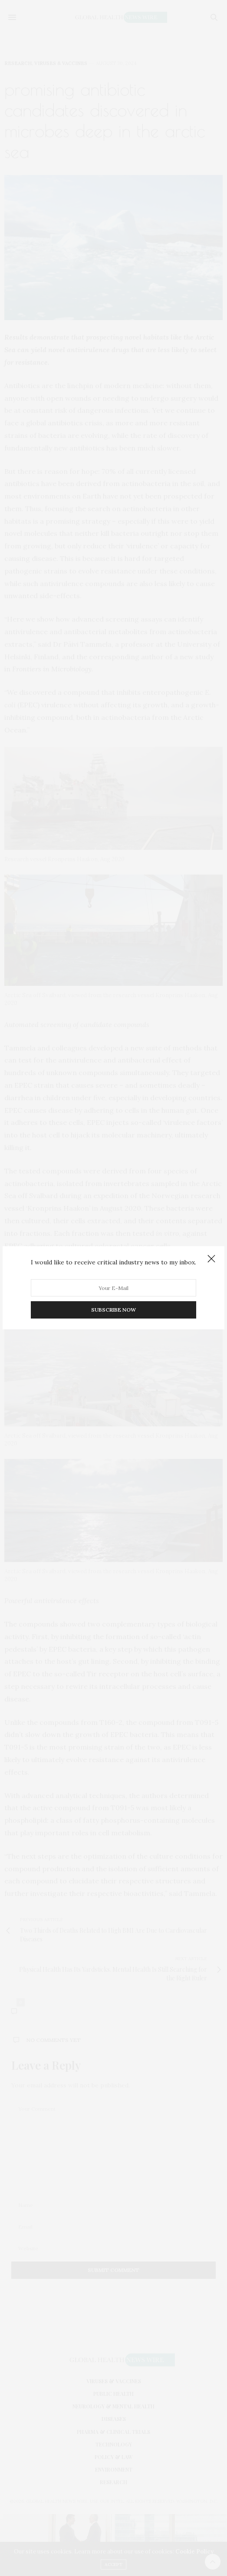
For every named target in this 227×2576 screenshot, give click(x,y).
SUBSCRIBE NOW (113, 1310)
